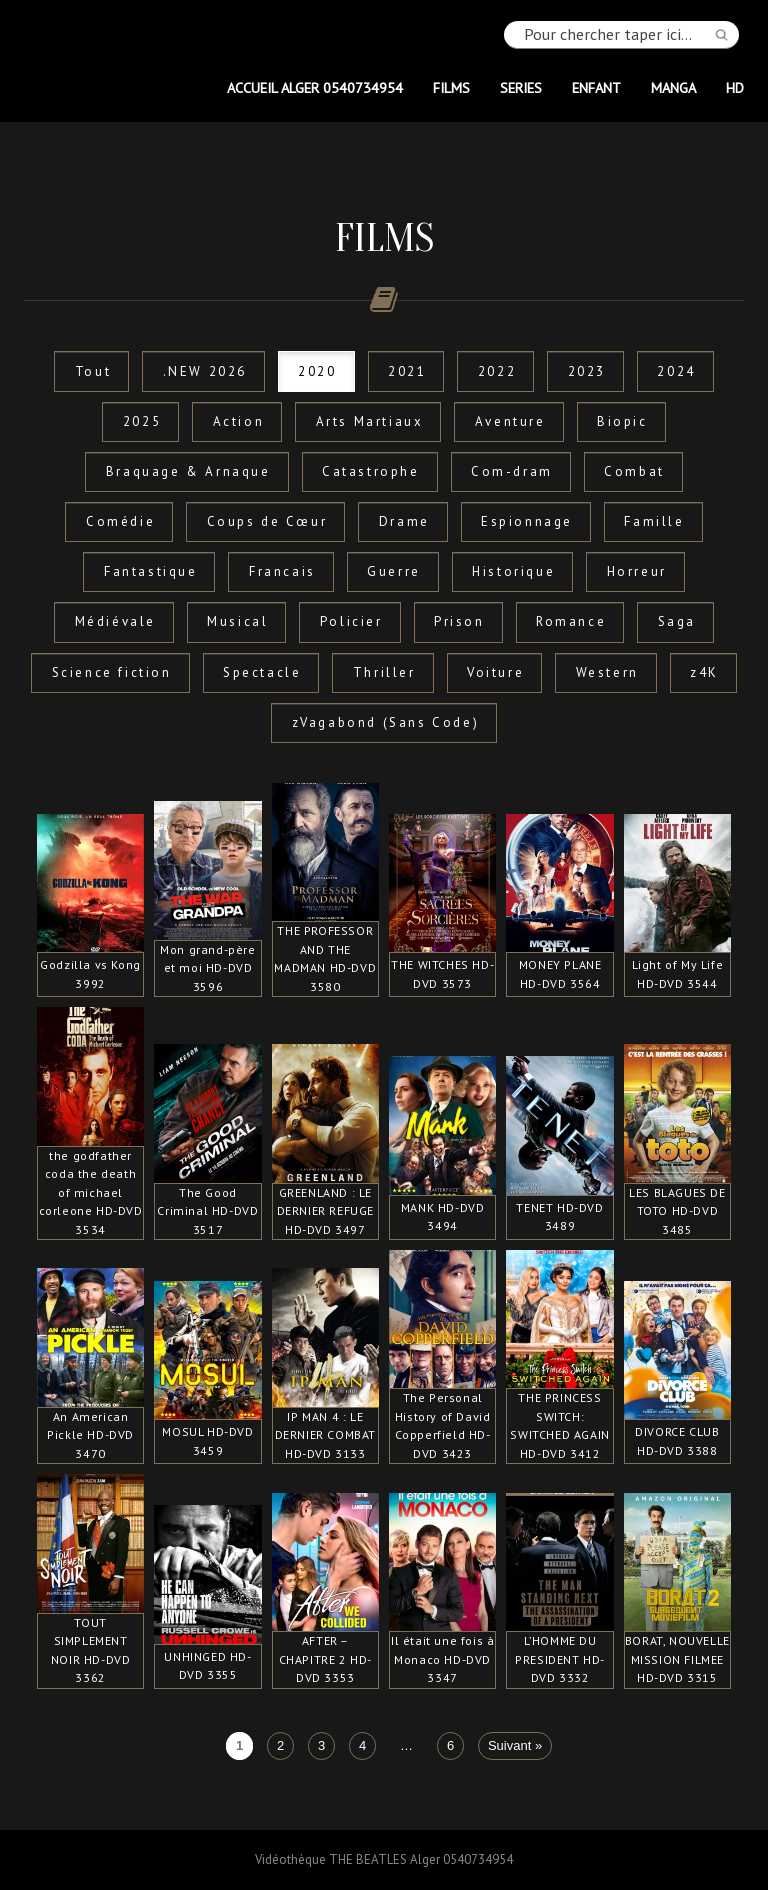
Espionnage (527, 521)
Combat (634, 471)
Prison (459, 621)
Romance (571, 621)
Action (239, 421)
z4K (704, 672)
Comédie (120, 521)
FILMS (451, 87)
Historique (513, 571)
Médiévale (115, 621)
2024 (676, 371)
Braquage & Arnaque (188, 471)
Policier (351, 621)
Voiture (495, 672)
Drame (404, 521)
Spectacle (262, 672)
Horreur (637, 571)
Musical (237, 621)
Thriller (384, 672)
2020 (317, 371)
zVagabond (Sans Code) (386, 722)
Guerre (394, 571)
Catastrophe (371, 471)
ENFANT (596, 87)
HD (735, 87)
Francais (282, 571)
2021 (407, 371)
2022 (497, 371)
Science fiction (112, 672)
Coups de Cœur (267, 521)
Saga (677, 621)
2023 (587, 371)
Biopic (622, 421)
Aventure (510, 421)
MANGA (673, 87)
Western (607, 672)
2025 (142, 421)
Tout (93, 371)
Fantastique (151, 571)
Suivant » (515, 1746)
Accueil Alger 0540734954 (315, 87)
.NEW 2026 (205, 371)
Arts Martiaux (370, 421)
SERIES (521, 87)
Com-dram (512, 471)
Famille (654, 521)
